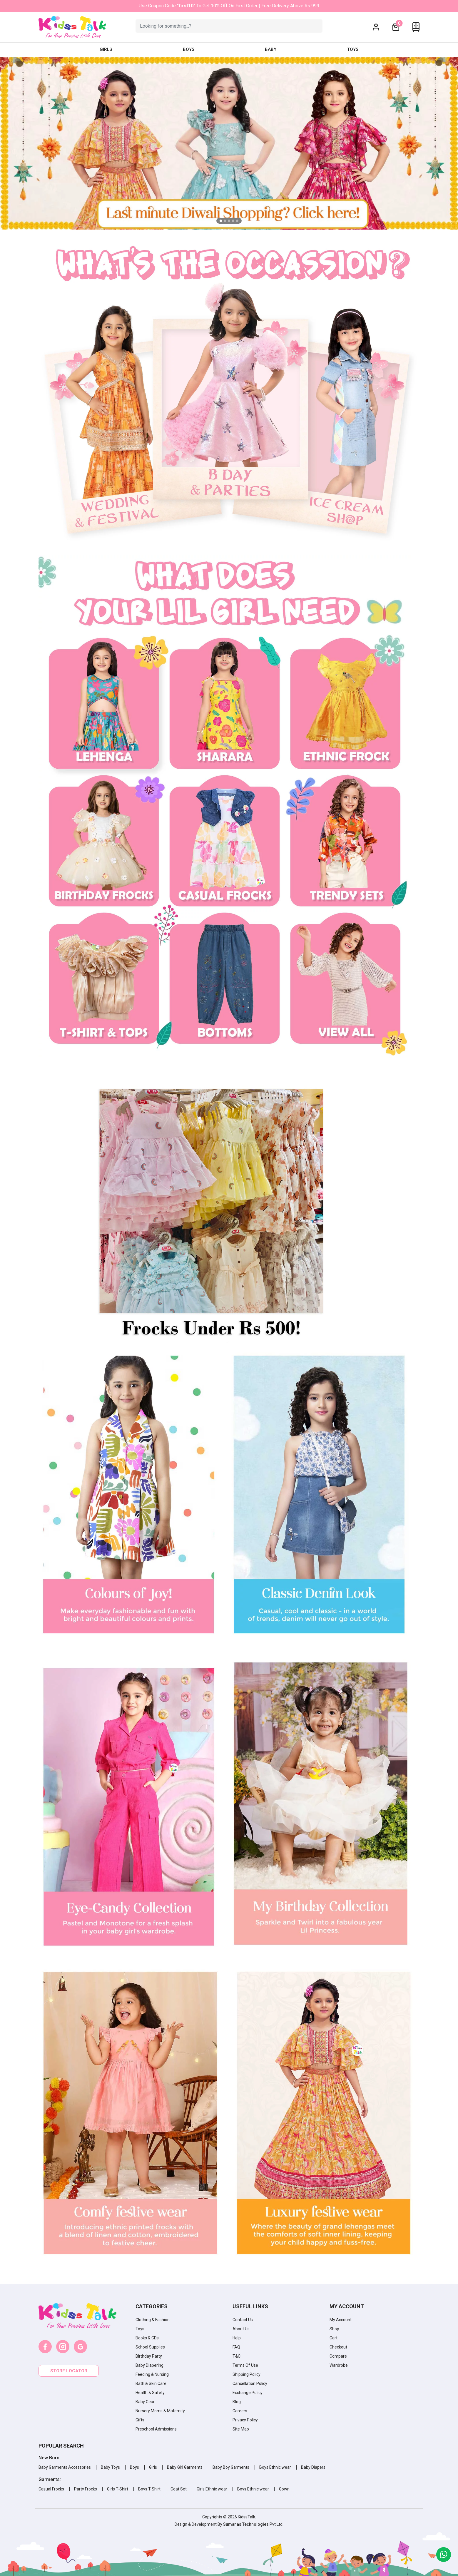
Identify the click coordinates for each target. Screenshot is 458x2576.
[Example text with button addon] (229, 26)
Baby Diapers (313, 2467)
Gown (284, 2489)
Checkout (338, 2347)
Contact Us (243, 2319)
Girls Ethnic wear (212, 2489)
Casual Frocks (51, 2489)
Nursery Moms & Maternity (160, 2410)
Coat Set (179, 2489)
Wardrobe (339, 2365)
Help (237, 2338)
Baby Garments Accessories (65, 2467)
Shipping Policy (246, 2374)
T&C (236, 2356)
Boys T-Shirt (149, 2489)
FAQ (236, 2347)
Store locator (68, 2370)
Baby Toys (110, 2467)
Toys (352, 49)
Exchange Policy (248, 2392)
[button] (376, 27)
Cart (333, 2338)
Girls (106, 49)
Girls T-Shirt (117, 2489)
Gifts (140, 2420)
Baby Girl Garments (185, 2467)
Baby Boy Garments (231, 2467)
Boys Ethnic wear (275, 2467)
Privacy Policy (245, 2420)
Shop (334, 2328)
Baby (270, 49)
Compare (338, 2356)
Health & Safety (150, 2392)
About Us (241, 2328)
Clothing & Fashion (153, 2319)
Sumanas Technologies (246, 2524)
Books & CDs (147, 2338)
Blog (237, 2401)
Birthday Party (149, 2356)
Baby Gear (145, 2401)
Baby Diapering (149, 2365)
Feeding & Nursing (152, 2374)
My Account (341, 2319)
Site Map (241, 2429)
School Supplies (150, 2347)
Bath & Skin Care (151, 2383)
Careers (240, 2410)
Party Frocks (85, 2489)
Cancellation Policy (250, 2383)
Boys (188, 49)
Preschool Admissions (156, 2429)
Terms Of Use (245, 2365)
